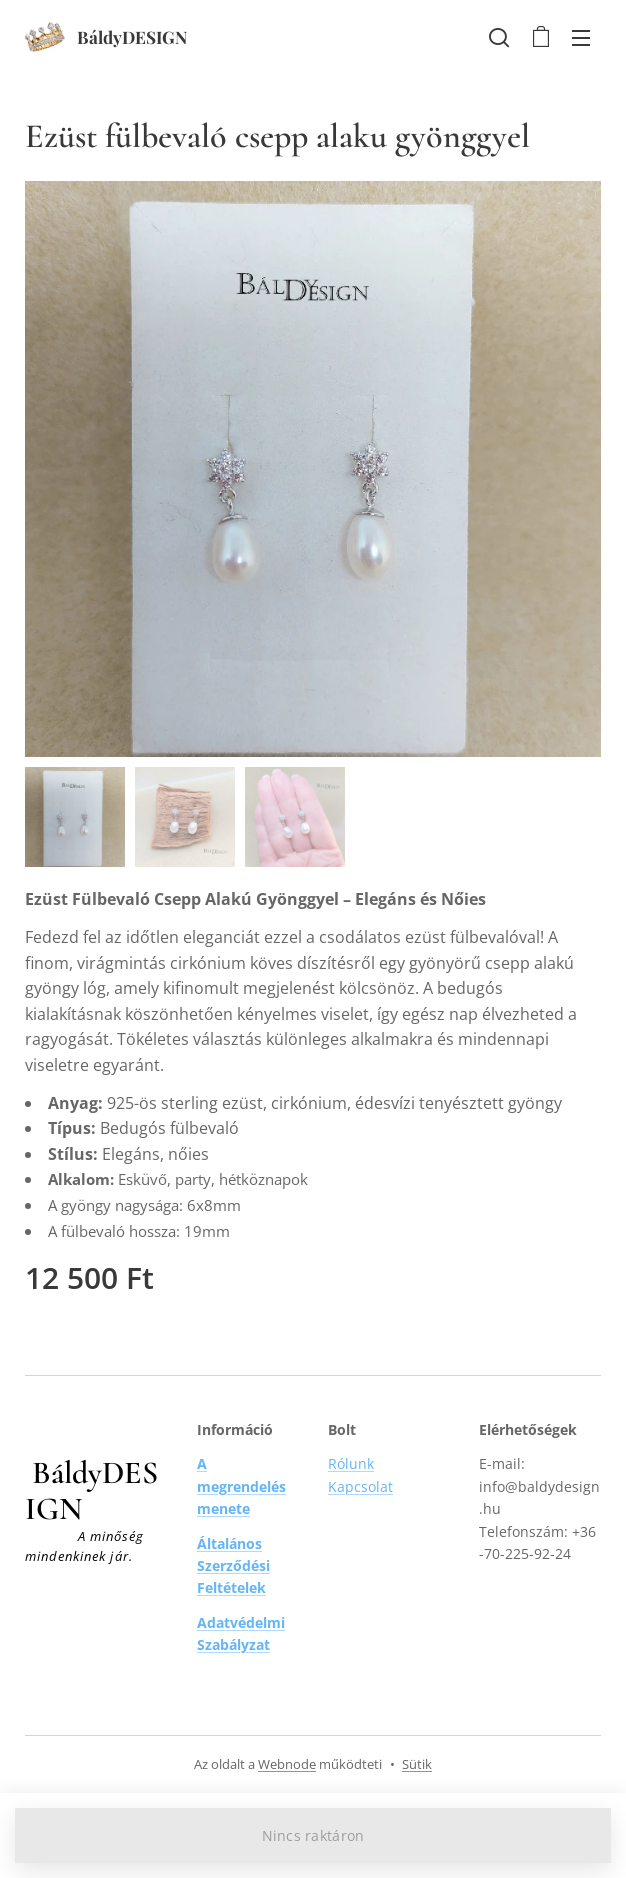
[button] (499, 37)
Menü (581, 38)
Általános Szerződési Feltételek (233, 1566)
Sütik (417, 1764)
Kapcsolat (360, 1486)
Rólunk (351, 1463)
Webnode (287, 1764)
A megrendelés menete (241, 1486)
